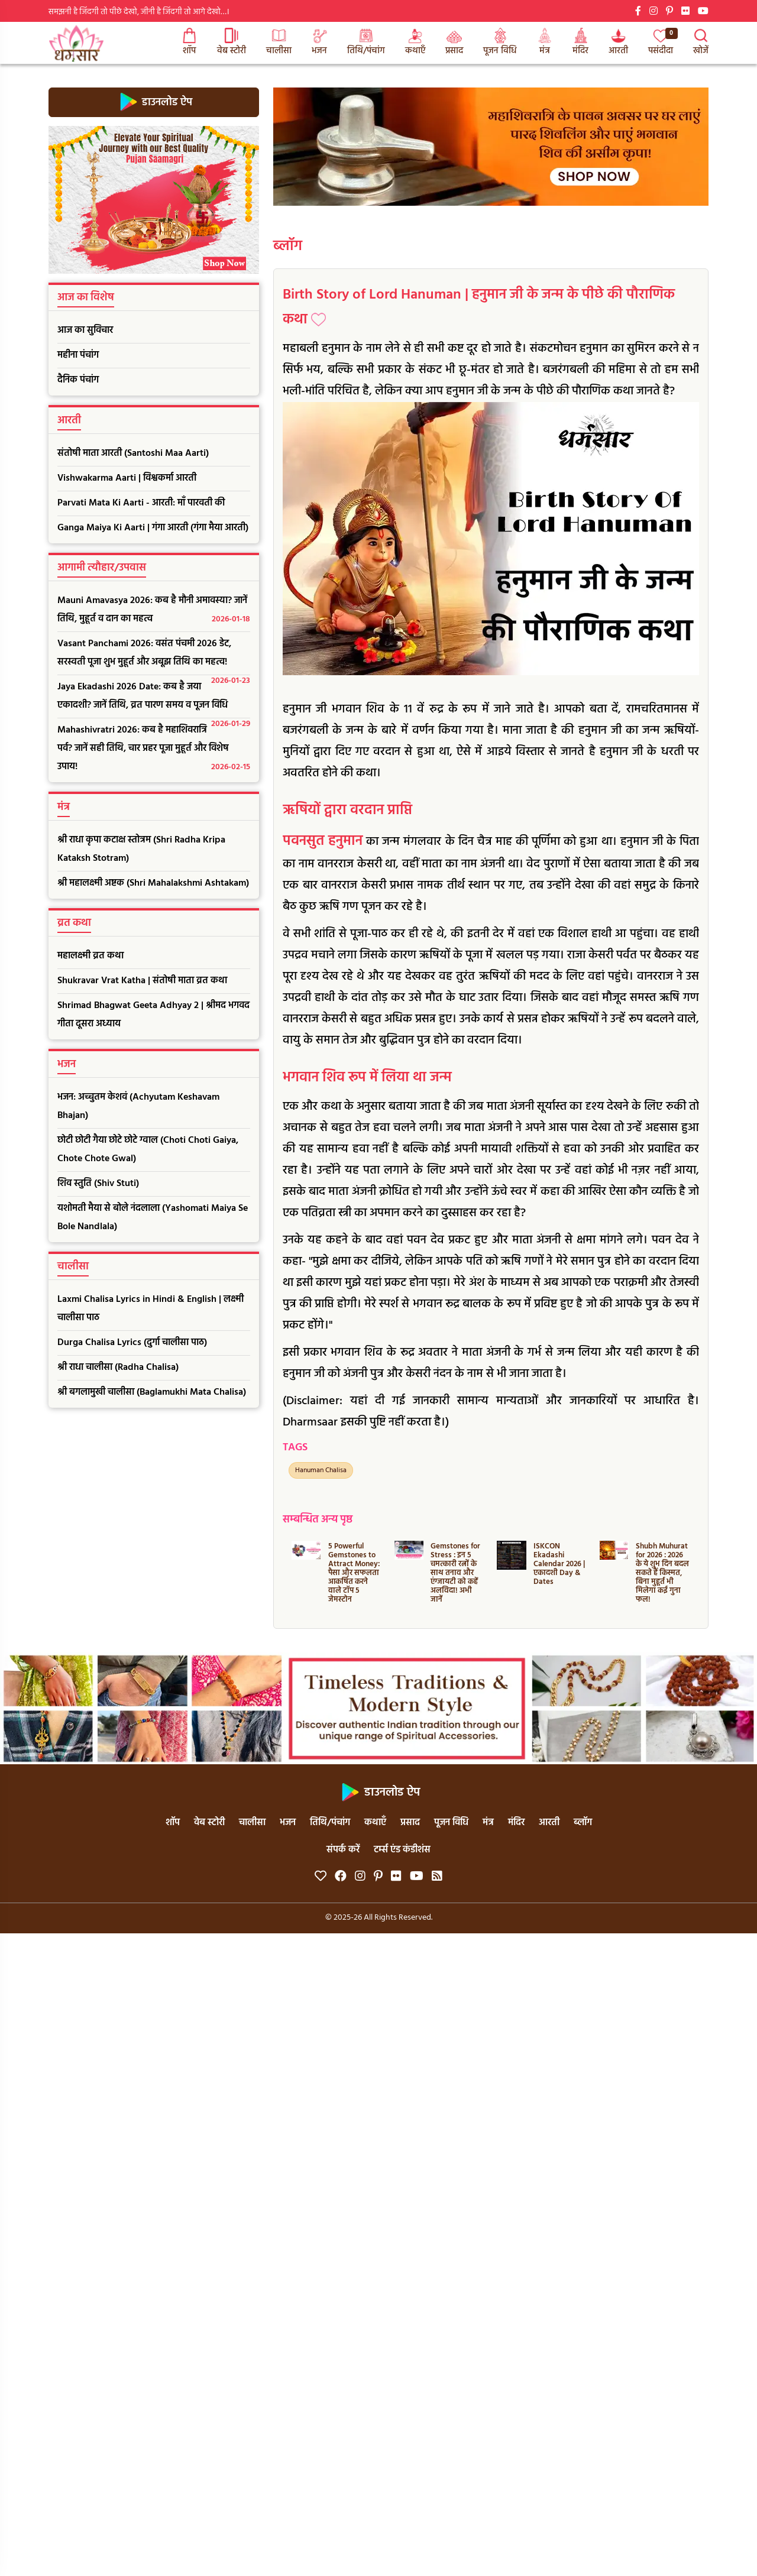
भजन (319, 43)
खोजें (701, 43)
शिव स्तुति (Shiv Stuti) (98, 1183)
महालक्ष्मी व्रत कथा (90, 956)
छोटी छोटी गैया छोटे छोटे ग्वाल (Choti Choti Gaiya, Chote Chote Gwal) (147, 1150)
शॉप (189, 43)
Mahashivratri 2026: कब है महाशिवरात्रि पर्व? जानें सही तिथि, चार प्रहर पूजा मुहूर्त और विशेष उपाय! (153, 749)
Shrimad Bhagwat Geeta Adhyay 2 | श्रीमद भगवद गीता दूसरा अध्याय (153, 1015)
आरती (618, 43)
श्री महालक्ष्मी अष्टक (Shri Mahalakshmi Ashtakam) (153, 883)
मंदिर (580, 43)
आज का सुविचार (85, 330)
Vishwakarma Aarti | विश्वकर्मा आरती (126, 478)
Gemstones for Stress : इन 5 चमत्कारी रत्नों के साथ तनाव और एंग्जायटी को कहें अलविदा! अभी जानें (455, 1573)
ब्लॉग (287, 246)
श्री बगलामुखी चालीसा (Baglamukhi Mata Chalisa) (151, 1392)
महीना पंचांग (78, 355)
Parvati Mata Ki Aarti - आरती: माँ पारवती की (141, 503)
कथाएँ (415, 43)
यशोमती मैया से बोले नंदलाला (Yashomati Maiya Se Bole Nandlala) (152, 1217)
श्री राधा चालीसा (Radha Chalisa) (118, 1367)
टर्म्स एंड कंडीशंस (402, 1850)
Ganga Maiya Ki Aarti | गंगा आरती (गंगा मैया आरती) (152, 528)
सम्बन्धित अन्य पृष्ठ (317, 1519)
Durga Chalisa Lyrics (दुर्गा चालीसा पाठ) (132, 1342)
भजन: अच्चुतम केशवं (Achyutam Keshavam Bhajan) (138, 1106)
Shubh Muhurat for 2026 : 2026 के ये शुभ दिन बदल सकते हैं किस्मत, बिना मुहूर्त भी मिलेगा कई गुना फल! (662, 1573)
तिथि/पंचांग (366, 43)
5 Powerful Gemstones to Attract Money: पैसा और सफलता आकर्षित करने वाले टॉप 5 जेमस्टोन (354, 1573)
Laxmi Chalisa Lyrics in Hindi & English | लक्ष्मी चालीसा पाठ (150, 1309)
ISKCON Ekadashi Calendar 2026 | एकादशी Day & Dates (559, 1564)
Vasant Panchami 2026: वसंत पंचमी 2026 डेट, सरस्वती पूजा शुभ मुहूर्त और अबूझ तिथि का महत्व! (153, 655)
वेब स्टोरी (231, 43)
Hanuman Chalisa (321, 1470)
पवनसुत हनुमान (323, 841)
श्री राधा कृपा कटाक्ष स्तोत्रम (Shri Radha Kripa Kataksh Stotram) (141, 849)
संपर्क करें (343, 1850)
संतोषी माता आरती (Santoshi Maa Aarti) (133, 453)
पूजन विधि (500, 43)
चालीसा (279, 43)
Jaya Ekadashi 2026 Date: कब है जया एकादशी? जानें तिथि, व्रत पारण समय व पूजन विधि (153, 698)
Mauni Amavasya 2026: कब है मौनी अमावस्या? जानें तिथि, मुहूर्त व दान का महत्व (153, 610)
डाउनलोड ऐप (154, 102)
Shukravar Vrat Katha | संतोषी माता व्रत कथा (142, 981)
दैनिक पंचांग (78, 380)
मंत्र (544, 43)
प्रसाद (454, 43)
